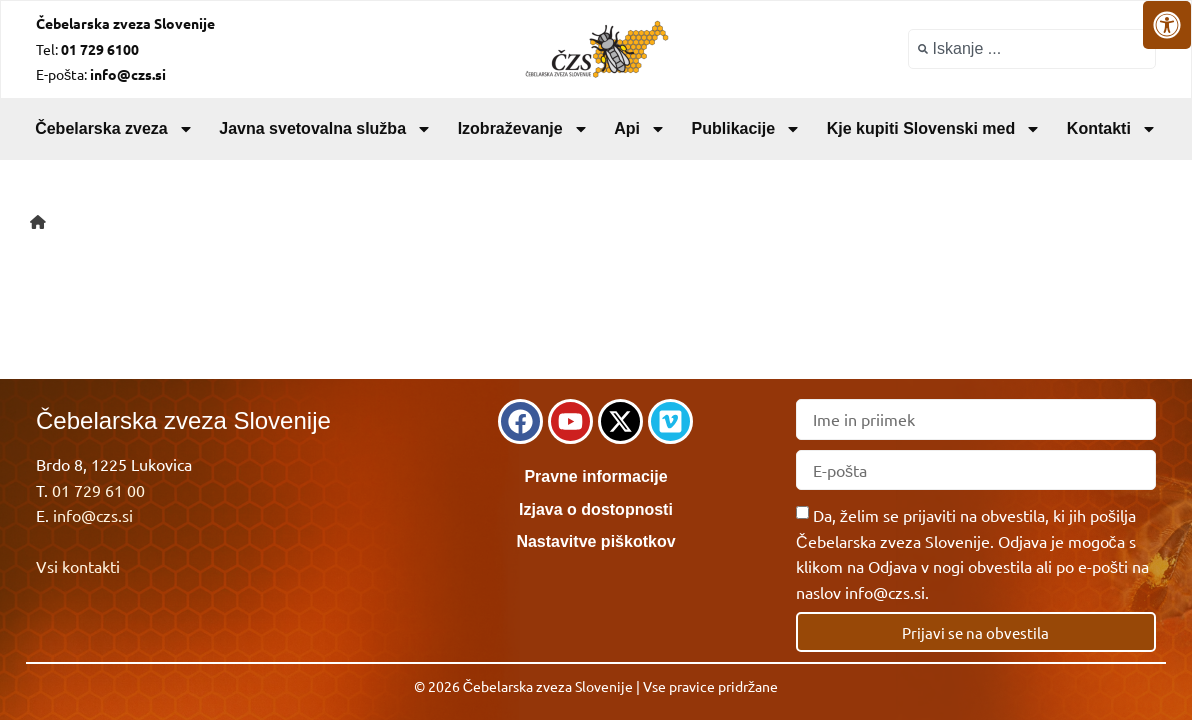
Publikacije (747, 129)
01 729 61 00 (98, 490)
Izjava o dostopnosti (596, 509)
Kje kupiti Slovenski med (934, 129)
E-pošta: (101, 74)
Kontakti (1112, 129)
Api (640, 129)
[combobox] (1032, 49)
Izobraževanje (523, 129)
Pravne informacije (595, 476)
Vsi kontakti (78, 566)
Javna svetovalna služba (325, 129)
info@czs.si (93, 515)
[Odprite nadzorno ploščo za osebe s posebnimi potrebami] (1167, 25)
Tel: (87, 49)
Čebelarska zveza (114, 129)
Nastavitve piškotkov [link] (595, 541)
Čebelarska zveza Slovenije (125, 23)
